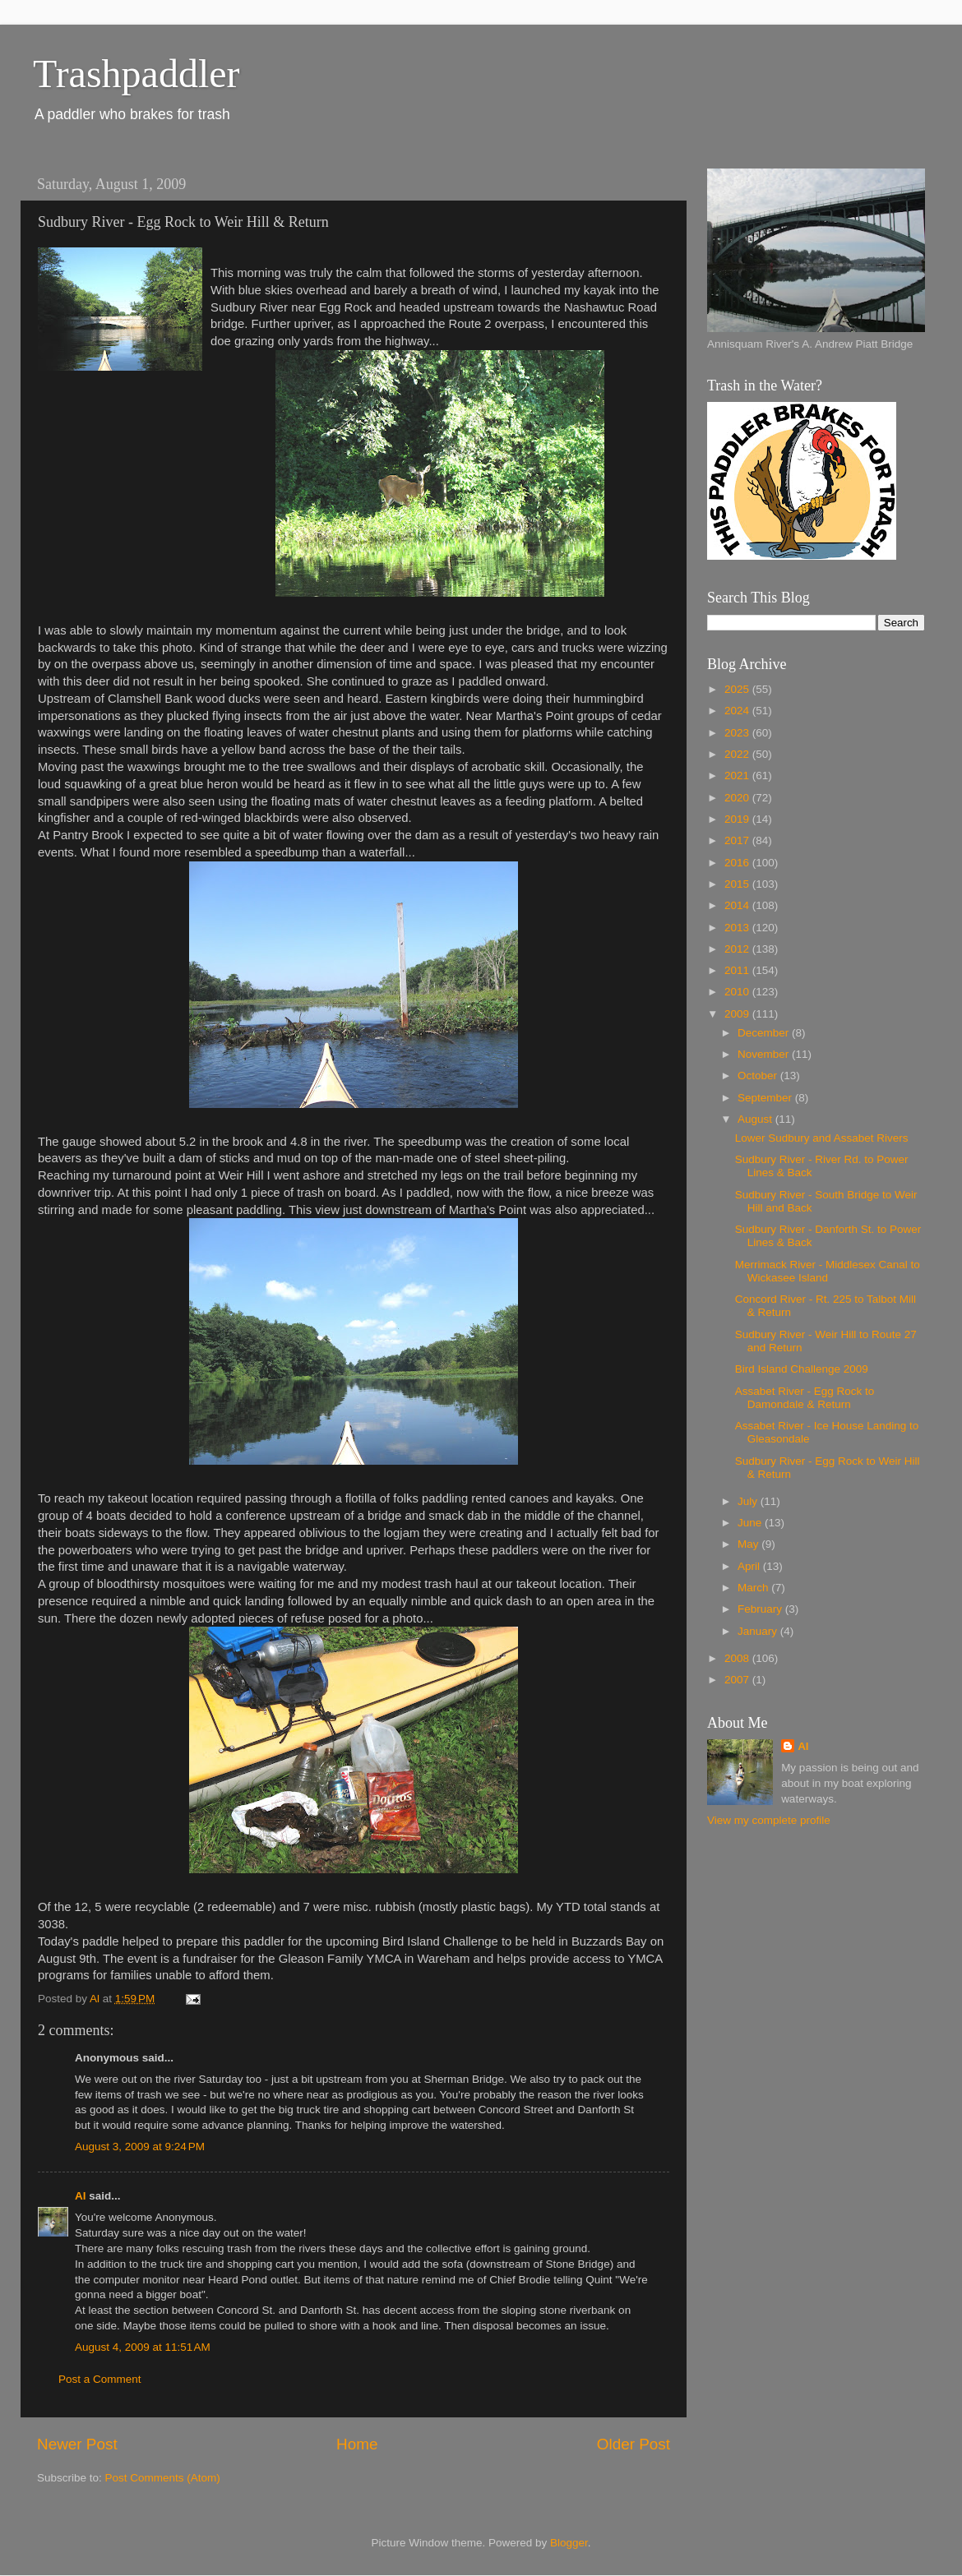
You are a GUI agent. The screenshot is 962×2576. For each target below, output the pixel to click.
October (759, 1075)
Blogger (569, 2543)
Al (80, 2196)
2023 (738, 733)
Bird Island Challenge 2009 (801, 1369)
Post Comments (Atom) (162, 2478)
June (751, 1523)
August (756, 1119)
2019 (738, 819)
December (765, 1033)
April (750, 1566)
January (759, 1631)
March (754, 1587)
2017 (738, 840)
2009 (738, 1014)
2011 (738, 970)
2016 (738, 862)
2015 (738, 884)
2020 (738, 798)
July (749, 1501)
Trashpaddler (136, 73)
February (761, 1609)
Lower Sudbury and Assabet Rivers (822, 1138)
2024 (738, 710)
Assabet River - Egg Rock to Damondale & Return (805, 1397)
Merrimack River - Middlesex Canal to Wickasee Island (827, 1271)
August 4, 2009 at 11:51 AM (142, 2347)
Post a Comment (99, 2379)
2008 (738, 1658)
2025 (738, 689)
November (765, 1054)
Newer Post (77, 2444)
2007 (738, 1679)
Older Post (633, 2444)
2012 (738, 949)
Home (356, 2444)
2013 (738, 927)
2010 (738, 992)
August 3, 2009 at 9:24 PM (140, 2146)
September (766, 1098)
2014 (738, 905)
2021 (738, 775)
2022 (738, 754)
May (749, 1544)
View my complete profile (768, 1820)
